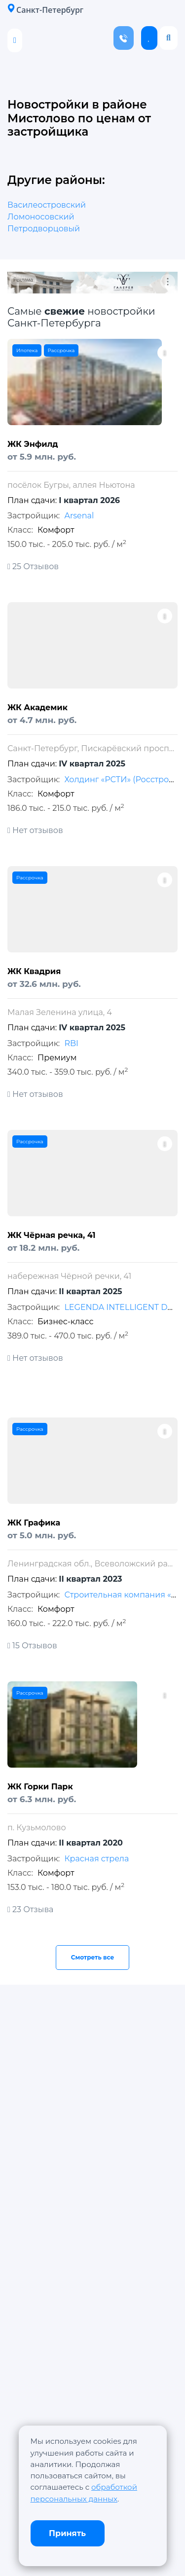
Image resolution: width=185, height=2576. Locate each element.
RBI (71, 1043)
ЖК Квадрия (34, 971)
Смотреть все (92, 1957)
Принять (67, 2533)
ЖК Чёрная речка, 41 (51, 1235)
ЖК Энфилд (32, 444)
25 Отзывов (33, 566)
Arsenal (79, 515)
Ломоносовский (40, 216)
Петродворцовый (43, 228)
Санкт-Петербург (45, 9)
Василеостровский (46, 205)
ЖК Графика (33, 1522)
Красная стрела (96, 1858)
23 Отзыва (30, 1909)
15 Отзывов (32, 1645)
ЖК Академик (37, 707)
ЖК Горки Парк (40, 1786)
